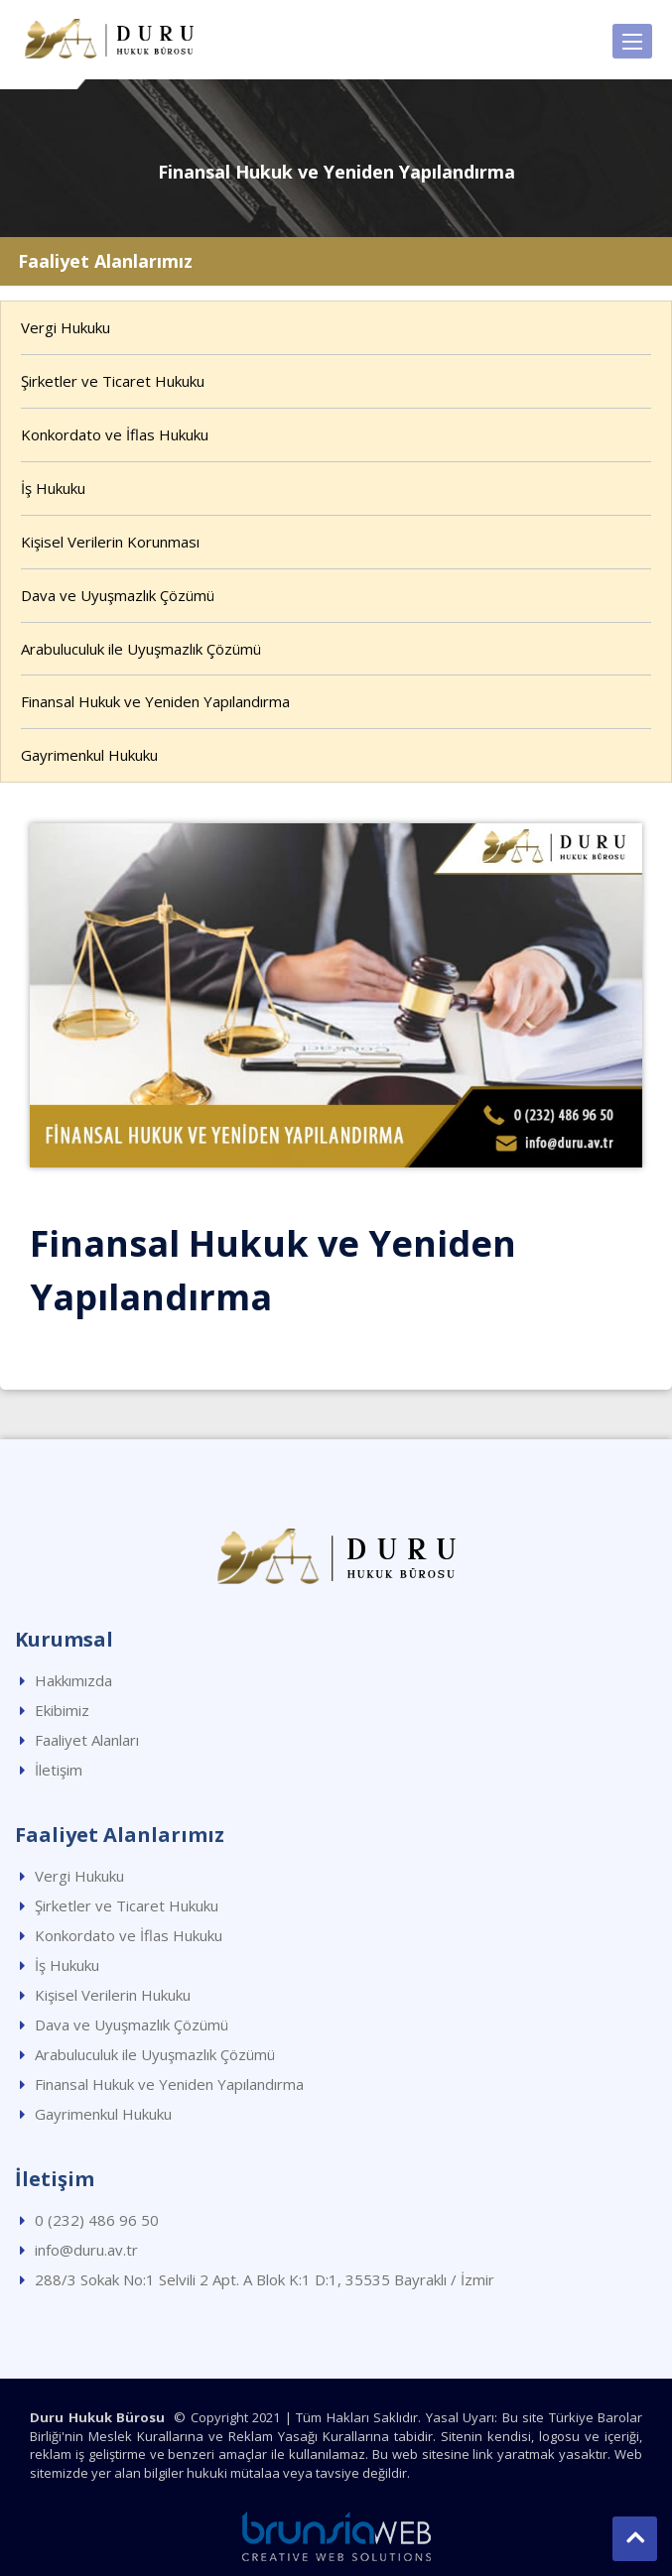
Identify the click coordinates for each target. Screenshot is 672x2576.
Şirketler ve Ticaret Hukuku (112, 381)
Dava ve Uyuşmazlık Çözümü (117, 595)
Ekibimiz (62, 1710)
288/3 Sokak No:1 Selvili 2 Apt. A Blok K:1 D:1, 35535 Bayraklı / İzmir (264, 2279)
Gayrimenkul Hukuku (89, 755)
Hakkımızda (73, 1680)
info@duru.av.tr (86, 2250)
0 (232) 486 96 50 (97, 2220)
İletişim (58, 1769)
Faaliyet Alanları (87, 1740)
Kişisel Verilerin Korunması (110, 542)
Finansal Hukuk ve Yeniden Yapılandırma (155, 701)
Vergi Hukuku (65, 327)
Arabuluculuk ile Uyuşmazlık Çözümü (141, 649)
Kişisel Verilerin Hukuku (113, 1995)
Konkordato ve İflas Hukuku (114, 434)
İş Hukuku (53, 488)
